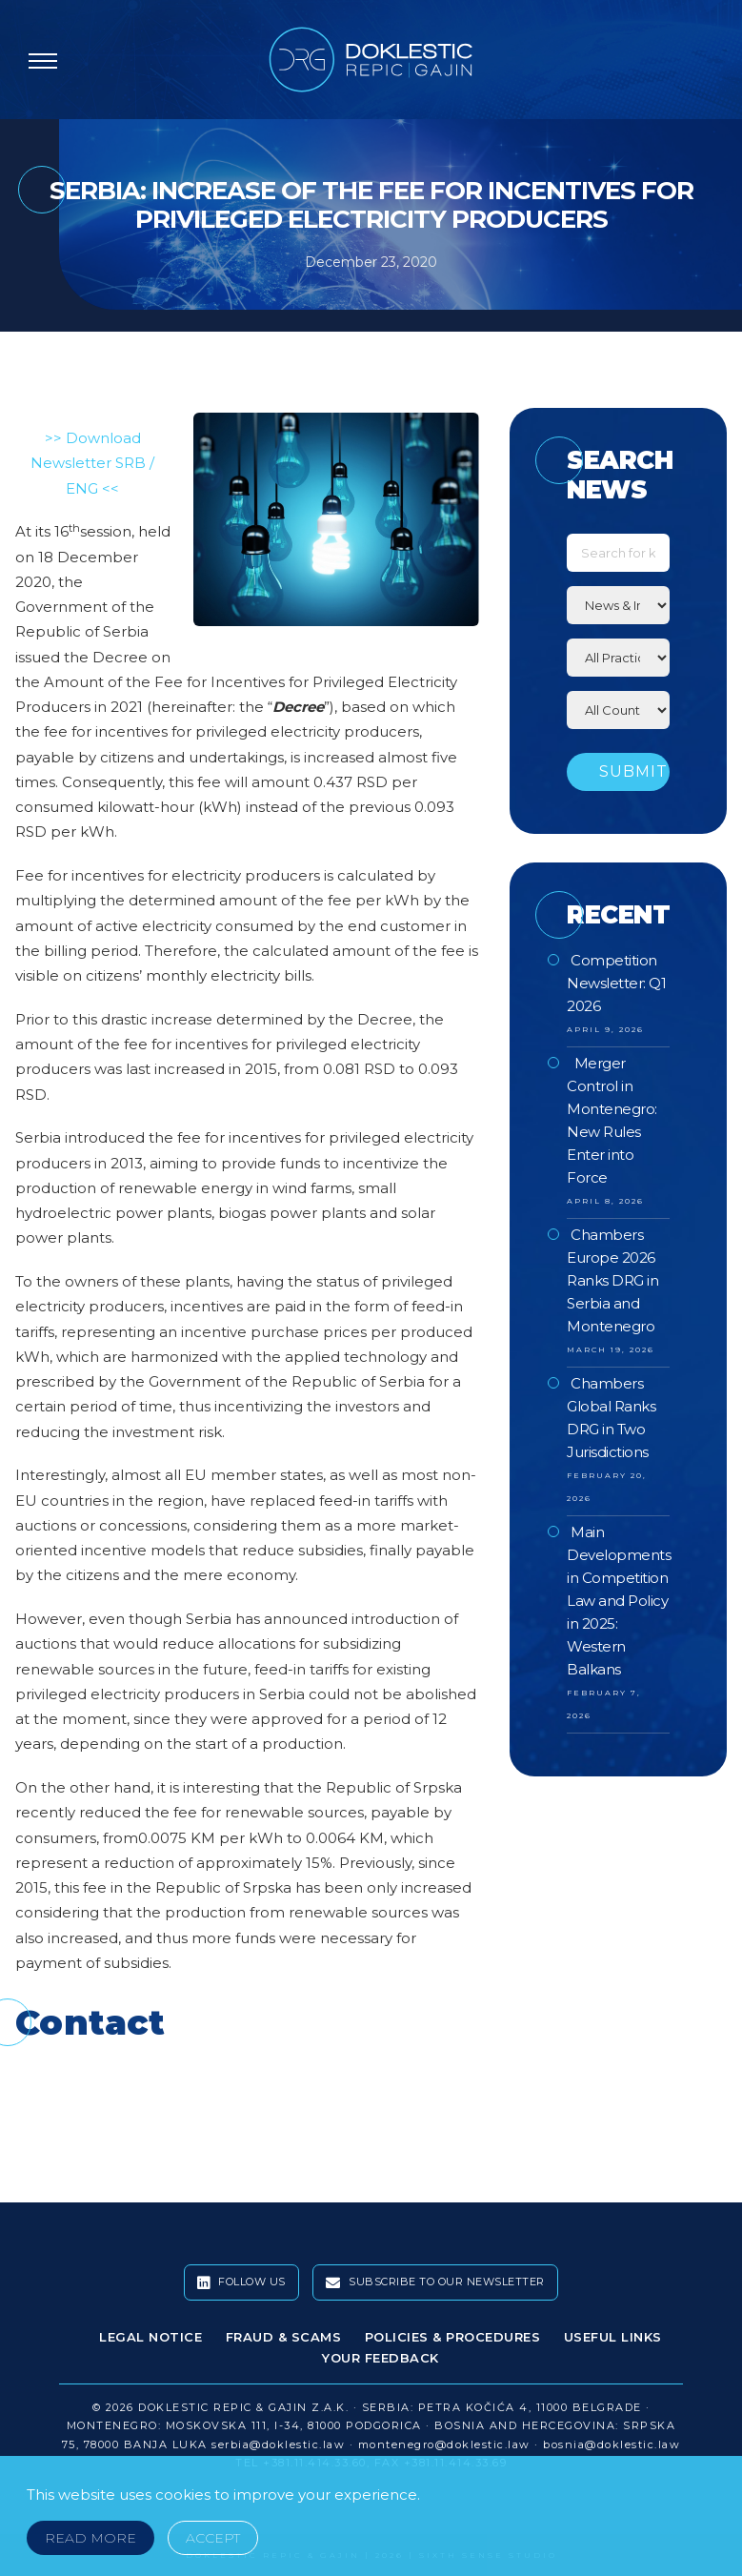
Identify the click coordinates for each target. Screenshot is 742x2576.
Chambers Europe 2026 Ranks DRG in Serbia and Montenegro (612, 1280)
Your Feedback (380, 2357)
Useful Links (613, 2336)
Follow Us (241, 2282)
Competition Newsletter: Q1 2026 (616, 983)
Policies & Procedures (453, 2336)
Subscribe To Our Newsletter (435, 2282)
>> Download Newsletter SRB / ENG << (92, 463)
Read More (90, 2537)
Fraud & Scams (284, 2336)
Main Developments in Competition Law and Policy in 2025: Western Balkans (619, 1600)
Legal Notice (150, 2336)
